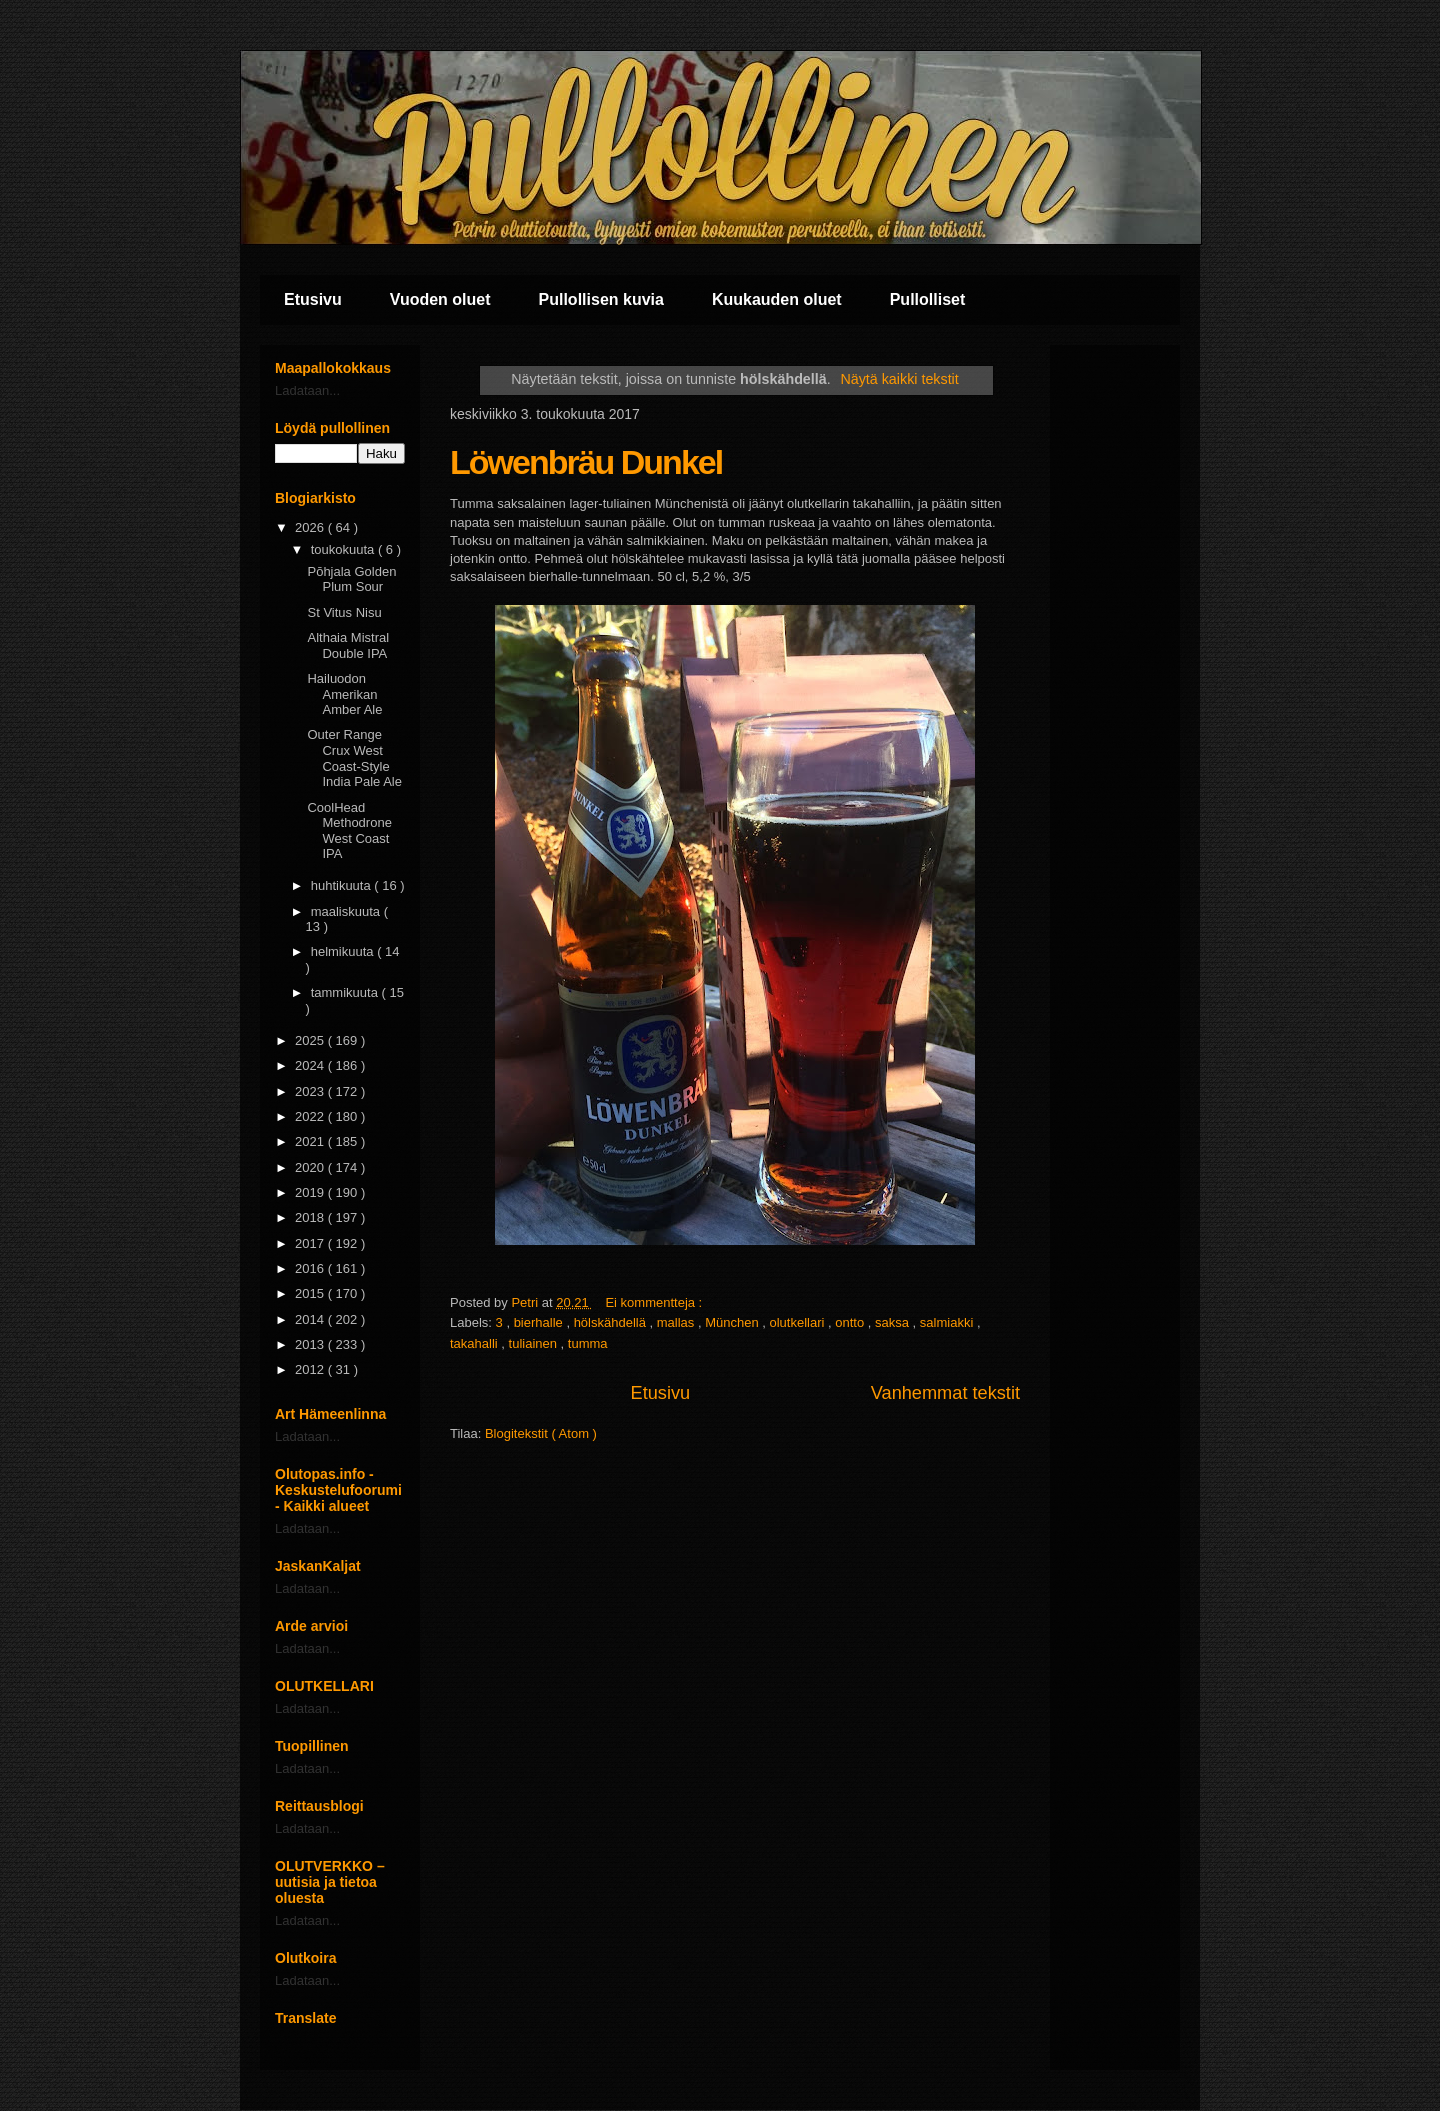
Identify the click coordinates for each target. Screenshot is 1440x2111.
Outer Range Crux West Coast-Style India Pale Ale (354, 758)
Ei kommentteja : (655, 1302)
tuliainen (535, 1343)
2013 (311, 1344)
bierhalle (540, 1322)
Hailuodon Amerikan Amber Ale (344, 694)
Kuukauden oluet (777, 299)
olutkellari (799, 1322)
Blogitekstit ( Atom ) (541, 1433)
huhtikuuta (343, 885)
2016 (311, 1268)
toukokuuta (344, 549)
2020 (311, 1167)
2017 (311, 1243)
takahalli (475, 1343)
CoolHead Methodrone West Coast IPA (349, 831)
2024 (311, 1065)
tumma (588, 1343)
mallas (677, 1322)
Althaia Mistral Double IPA (348, 645)
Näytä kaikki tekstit (899, 379)
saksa (894, 1322)
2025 (311, 1040)
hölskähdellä (612, 1322)
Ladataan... (307, 390)
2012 (311, 1369)
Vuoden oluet (440, 299)
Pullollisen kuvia (601, 299)
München (733, 1322)
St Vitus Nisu (344, 612)
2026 (311, 527)
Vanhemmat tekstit (945, 1393)
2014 (311, 1319)
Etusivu (313, 299)
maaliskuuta (347, 911)
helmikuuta (344, 951)
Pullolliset (928, 299)
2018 (311, 1217)
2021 (311, 1141)
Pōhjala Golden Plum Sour (351, 579)
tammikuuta (346, 992)
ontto (851, 1322)
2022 (311, 1116)
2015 (311, 1293)
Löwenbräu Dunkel (586, 462)
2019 (311, 1192)
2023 (311, 1091)
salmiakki (948, 1322)
